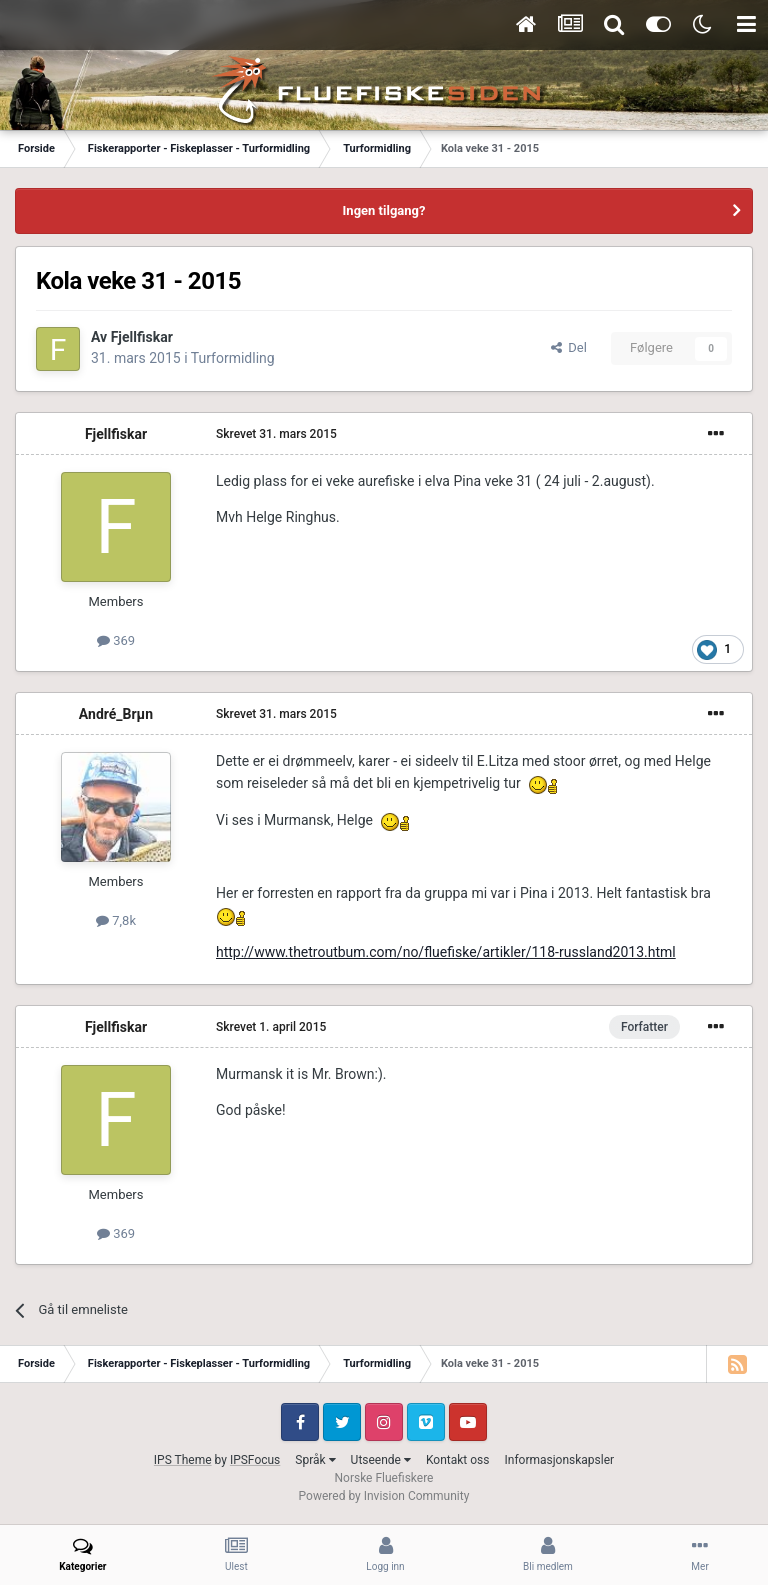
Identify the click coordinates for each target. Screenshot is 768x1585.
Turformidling (233, 358)
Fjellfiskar (142, 337)
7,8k (116, 920)
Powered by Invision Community (384, 1496)
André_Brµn (116, 714)
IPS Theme (183, 1460)
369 (116, 640)
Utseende (381, 1460)
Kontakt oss (458, 1460)
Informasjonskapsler (559, 1460)
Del (569, 347)
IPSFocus (255, 1460)
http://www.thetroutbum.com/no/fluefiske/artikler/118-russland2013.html (446, 952)
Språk (315, 1460)
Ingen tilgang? (384, 210)
